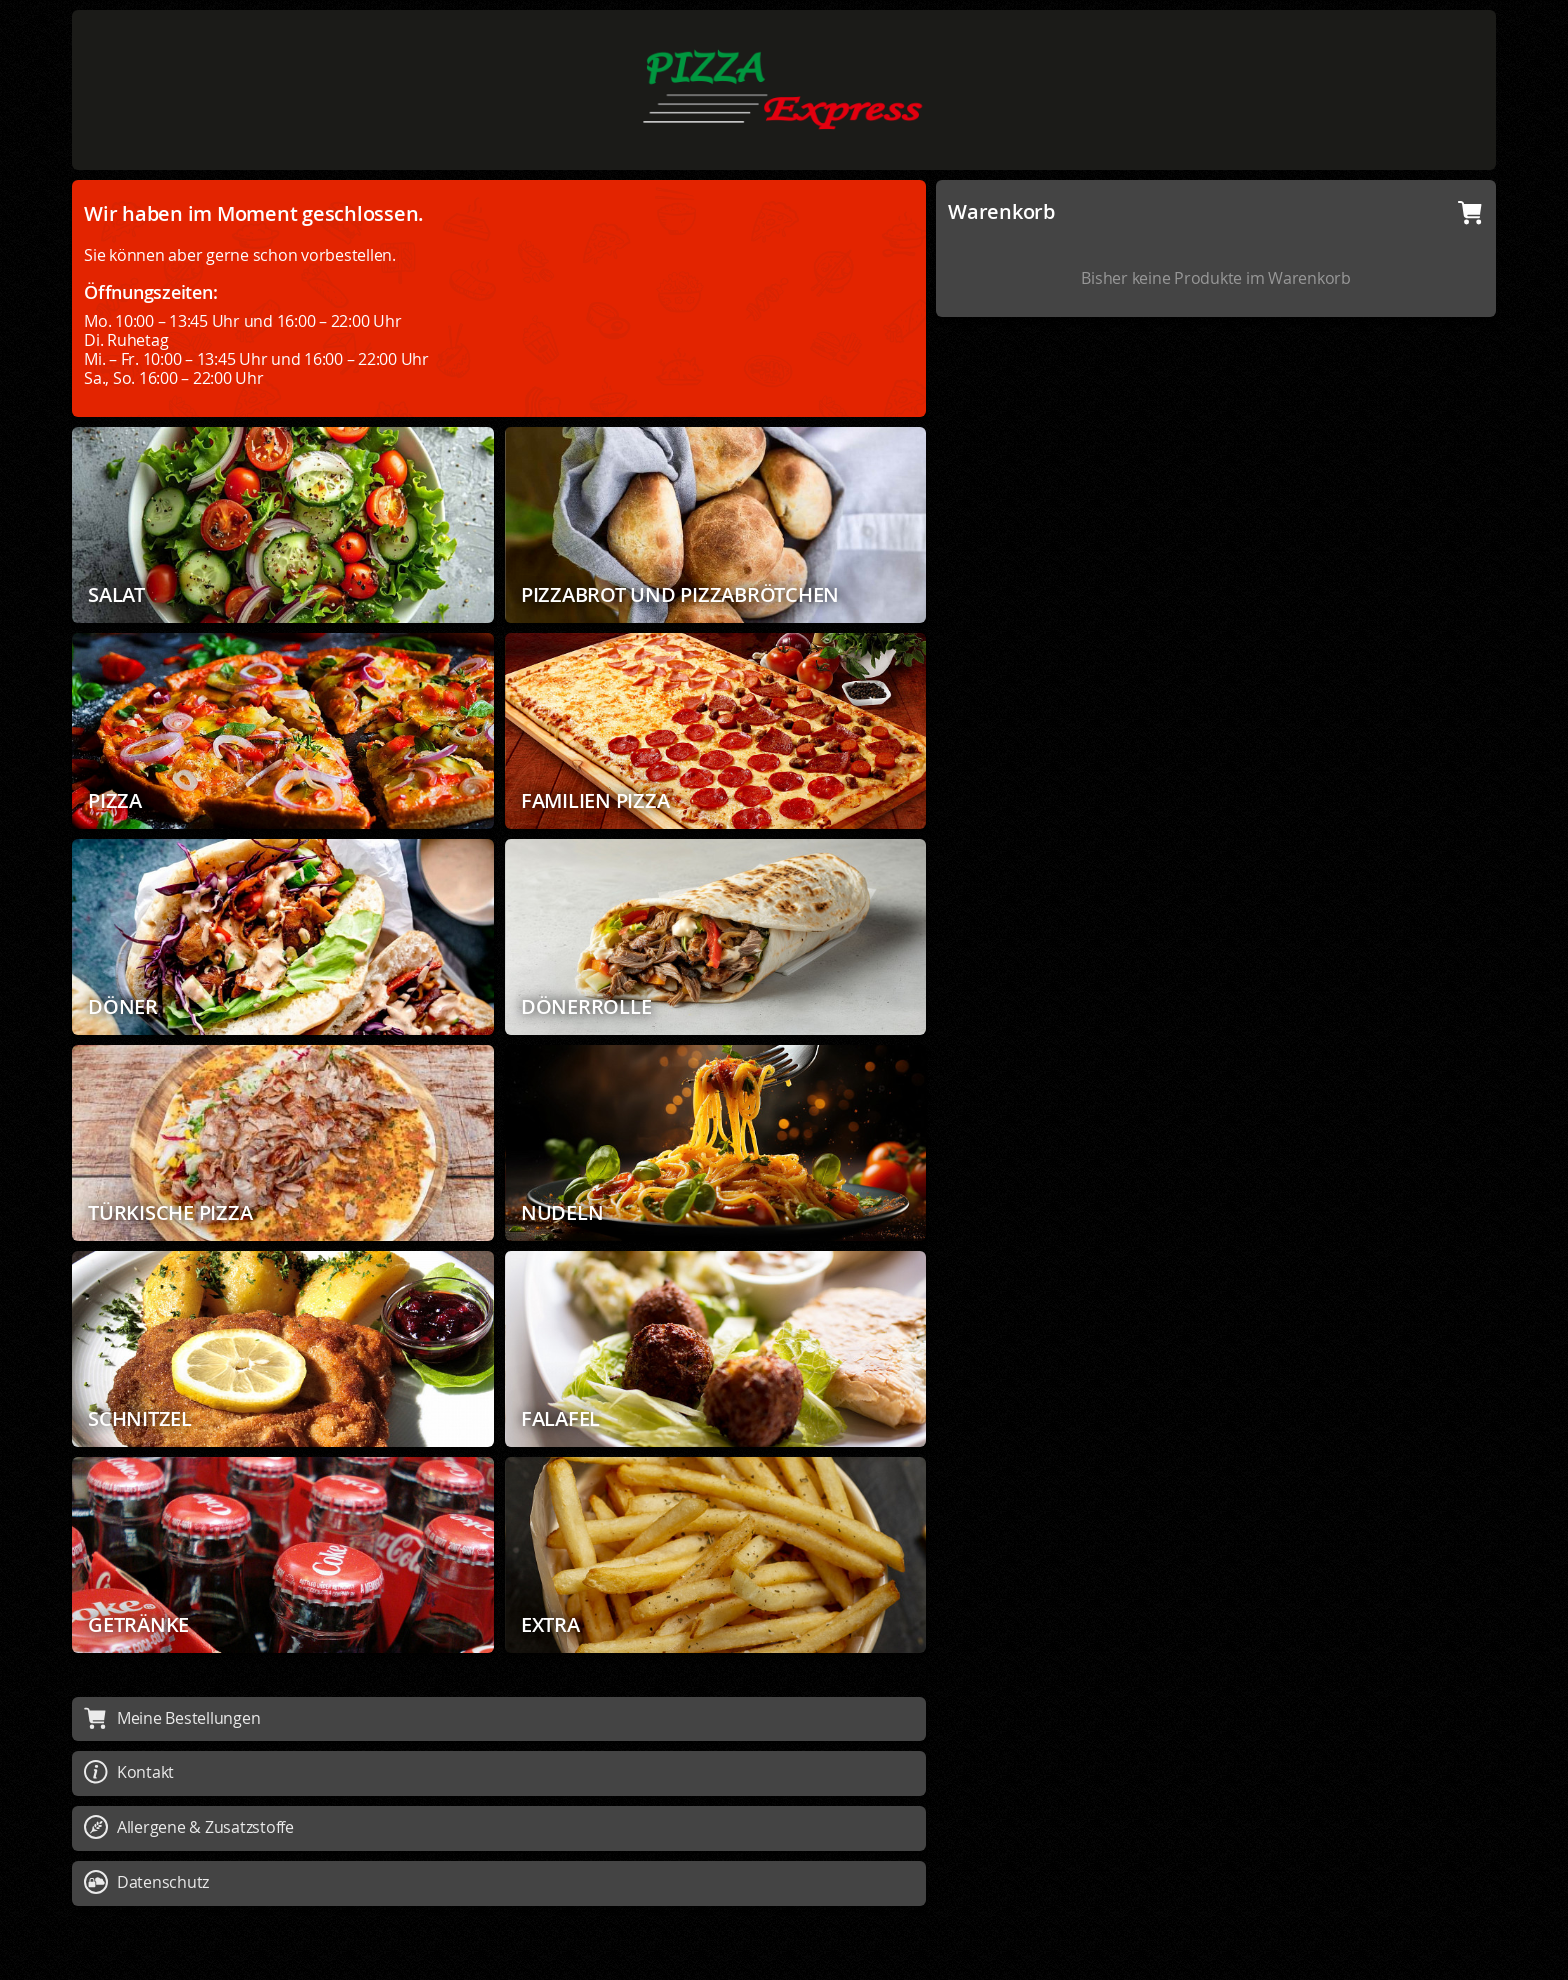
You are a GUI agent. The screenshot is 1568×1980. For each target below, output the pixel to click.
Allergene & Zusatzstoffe (189, 1827)
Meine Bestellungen (172, 1718)
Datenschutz (146, 1882)
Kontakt (129, 1772)
